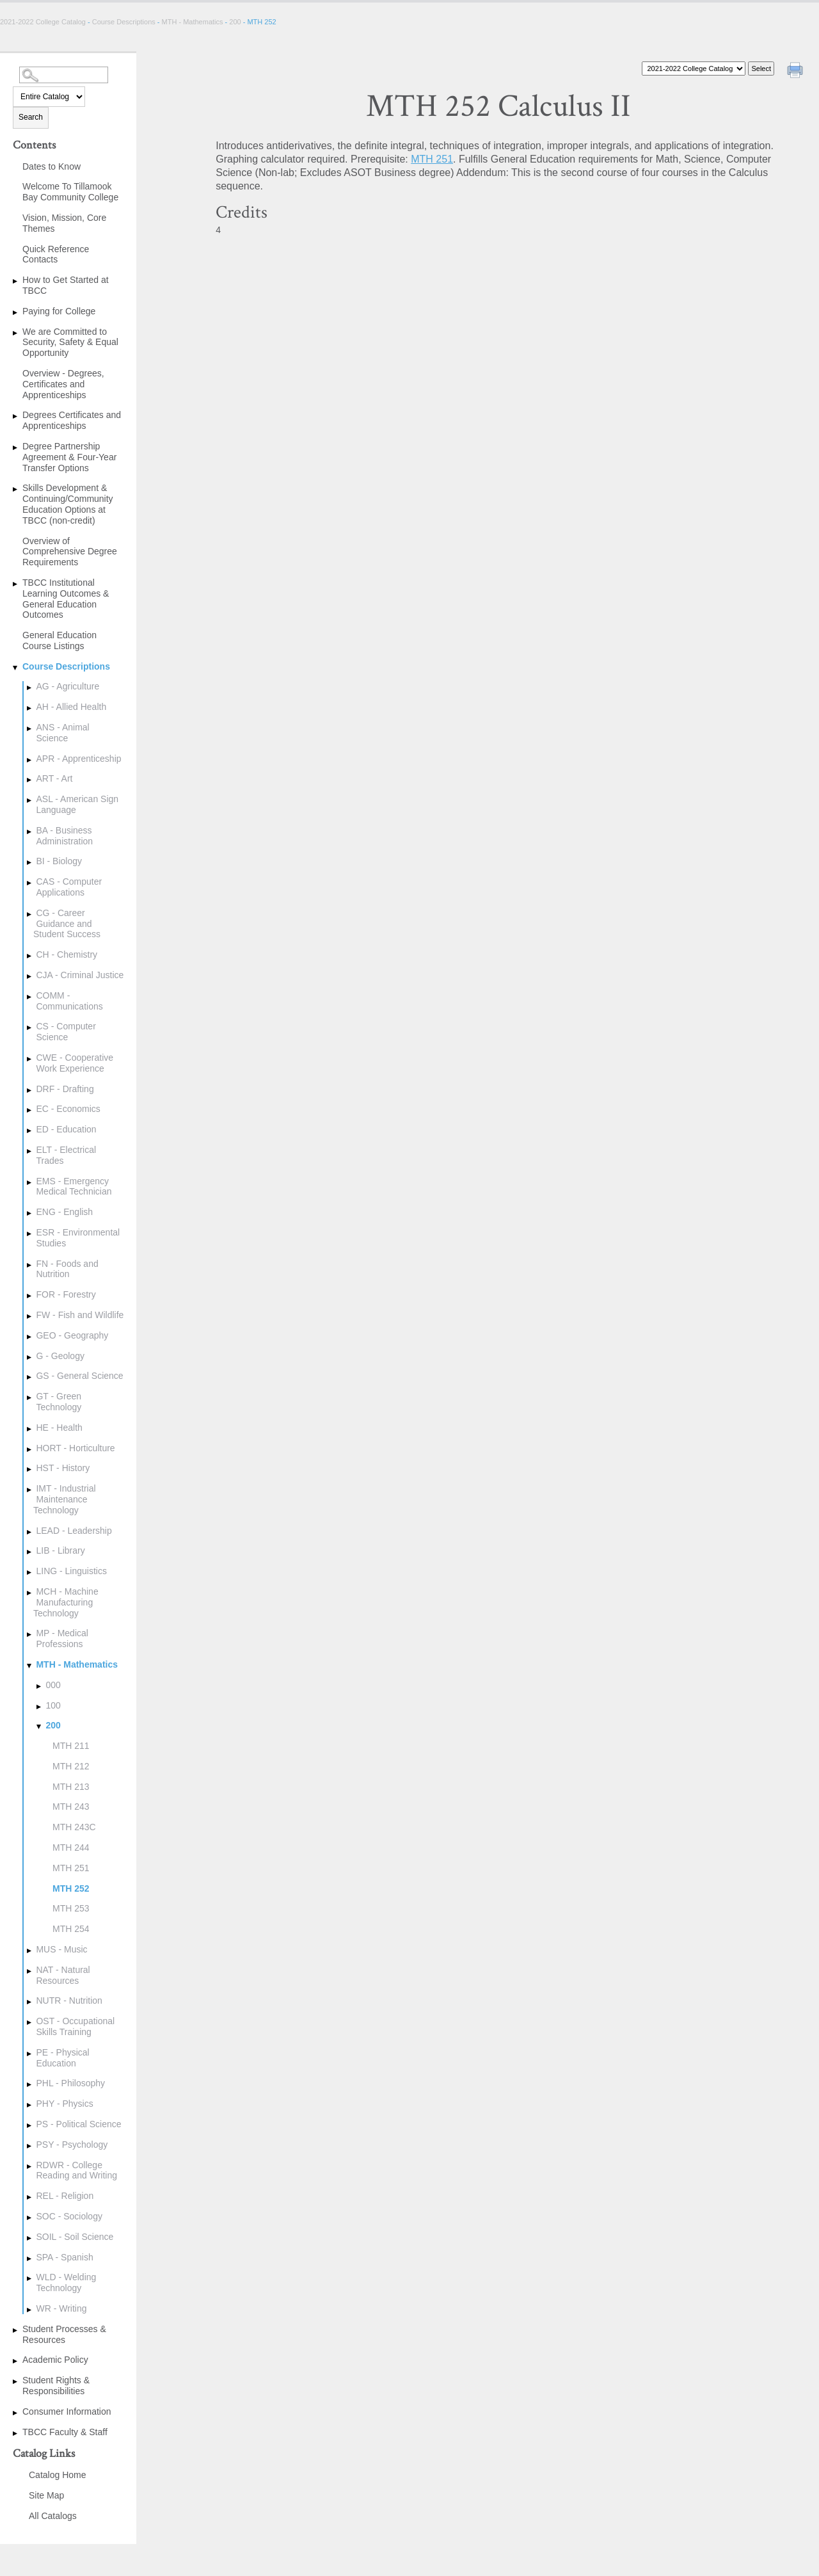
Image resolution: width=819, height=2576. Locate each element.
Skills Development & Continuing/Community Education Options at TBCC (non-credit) (67, 504)
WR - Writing (61, 2308)
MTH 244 (71, 1847)
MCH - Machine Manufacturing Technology (66, 1602)
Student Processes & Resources (64, 2334)
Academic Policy (55, 2360)
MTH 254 (71, 1929)
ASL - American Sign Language (77, 804)
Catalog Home (57, 2475)
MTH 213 (71, 1787)
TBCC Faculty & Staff (64, 2432)
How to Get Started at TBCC (65, 285)
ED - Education (66, 1129)
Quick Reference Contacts (55, 254)
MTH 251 (71, 1868)
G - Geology (60, 1356)
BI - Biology (59, 861)
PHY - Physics (64, 2103)
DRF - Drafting (64, 1089)
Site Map (46, 2495)
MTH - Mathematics (192, 22)
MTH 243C (74, 1827)
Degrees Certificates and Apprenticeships (71, 420)
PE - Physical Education (62, 2057)
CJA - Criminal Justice (79, 975)
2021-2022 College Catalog (44, 22)
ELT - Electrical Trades (66, 1155)
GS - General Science (79, 1376)
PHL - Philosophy (70, 2083)
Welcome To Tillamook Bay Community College (70, 191)
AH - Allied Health (71, 707)
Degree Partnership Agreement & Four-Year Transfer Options (69, 457)
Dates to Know (51, 166)
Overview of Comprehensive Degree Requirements (69, 552)
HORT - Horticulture (75, 1448)
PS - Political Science (78, 2124)
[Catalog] (693, 68)
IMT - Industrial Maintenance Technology (64, 1499)
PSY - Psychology (71, 2144)
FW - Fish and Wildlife (79, 1315)
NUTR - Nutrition (69, 2000)
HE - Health (59, 1427)
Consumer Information (66, 2411)
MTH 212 (71, 1766)
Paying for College (58, 311)
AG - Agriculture (67, 686)
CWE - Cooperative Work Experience (74, 1063)
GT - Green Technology (58, 1401)
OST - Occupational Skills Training (75, 2026)
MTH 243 (71, 1806)
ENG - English (64, 1212)
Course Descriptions (123, 22)
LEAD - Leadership (73, 1530)
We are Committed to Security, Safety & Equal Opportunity (70, 342)
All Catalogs (53, 2516)
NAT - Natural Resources (63, 1975)
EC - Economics (68, 1109)
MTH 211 (71, 1746)
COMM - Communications (69, 1000)
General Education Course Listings (59, 640)
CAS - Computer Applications (69, 887)
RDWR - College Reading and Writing (76, 2170)
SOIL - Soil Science (74, 2237)
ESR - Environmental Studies (78, 1237)
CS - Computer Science (65, 1031)
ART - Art (54, 778)
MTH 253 (71, 1908)
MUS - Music (61, 1949)
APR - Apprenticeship (78, 758)
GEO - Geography (72, 1335)
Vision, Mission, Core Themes (64, 223)
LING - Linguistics (71, 1571)
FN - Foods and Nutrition (67, 1269)
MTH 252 (71, 1888)
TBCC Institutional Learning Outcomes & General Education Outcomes (65, 598)
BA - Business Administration (64, 835)
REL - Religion (64, 2196)
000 (52, 1685)
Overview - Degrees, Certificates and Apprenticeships (63, 384)
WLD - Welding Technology (66, 2282)
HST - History (63, 1468)
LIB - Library (60, 1550)
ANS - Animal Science (62, 732)
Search (31, 117)
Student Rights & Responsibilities (56, 2385)
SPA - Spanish (64, 2257)
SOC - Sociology (69, 2216)
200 (235, 22)
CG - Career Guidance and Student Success (66, 924)
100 (52, 1705)
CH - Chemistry (66, 954)
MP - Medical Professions (62, 1638)
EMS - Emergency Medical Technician (73, 1186)
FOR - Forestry (65, 1294)
